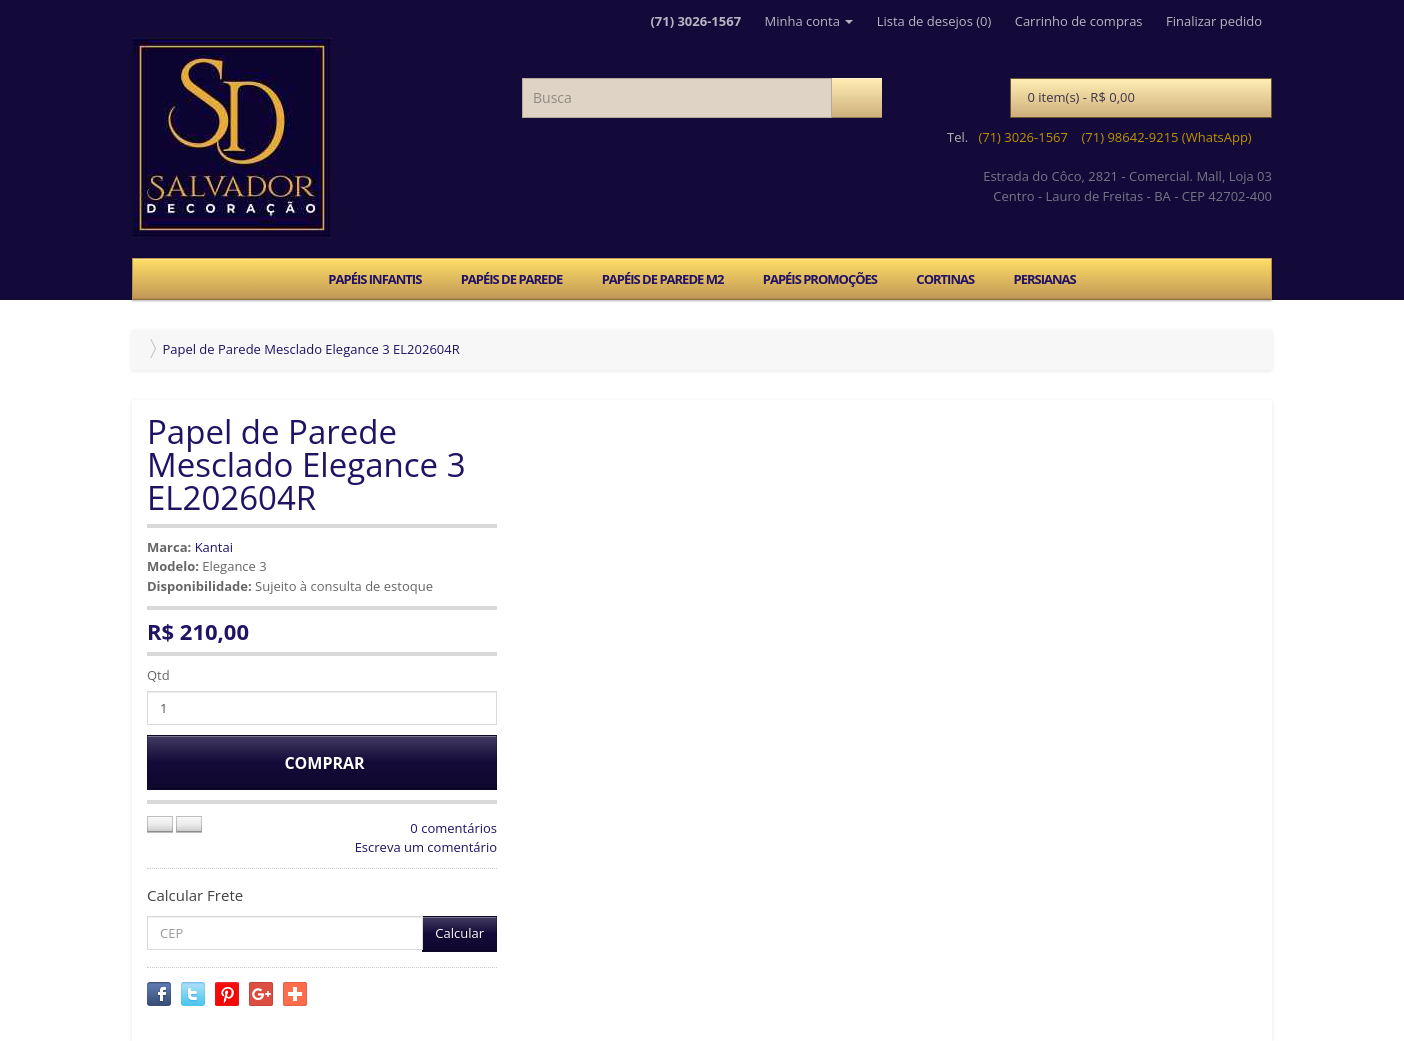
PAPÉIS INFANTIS (374, 279)
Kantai (214, 547)
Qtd (158, 675)
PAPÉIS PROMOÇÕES (820, 279)
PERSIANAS (1044, 279)
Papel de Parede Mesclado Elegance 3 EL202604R (310, 349)
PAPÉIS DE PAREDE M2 (663, 279)
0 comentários (453, 828)
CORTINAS (945, 279)
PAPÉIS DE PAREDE (512, 279)
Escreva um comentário (426, 847)
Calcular (459, 933)
